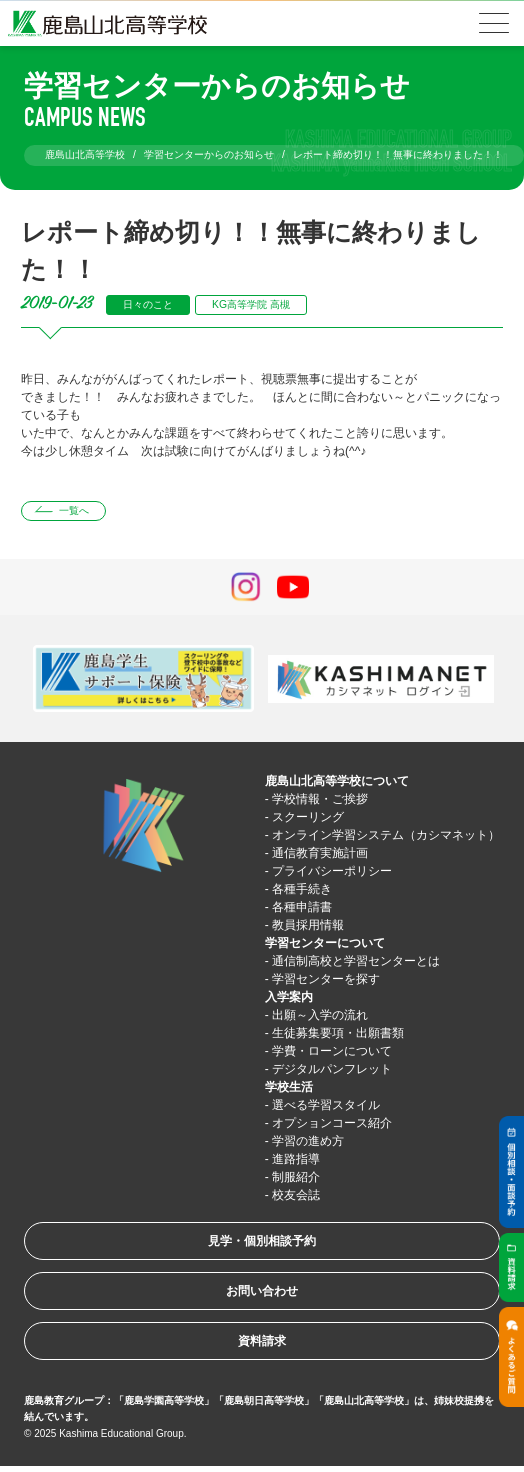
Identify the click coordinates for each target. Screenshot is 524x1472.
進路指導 (296, 1159)
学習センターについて (325, 943)
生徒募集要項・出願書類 (338, 1033)
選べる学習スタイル (326, 1105)
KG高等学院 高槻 (251, 304)
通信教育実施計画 (320, 853)
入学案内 (289, 997)
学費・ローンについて (332, 1051)
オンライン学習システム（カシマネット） (386, 835)
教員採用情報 (308, 925)
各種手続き (302, 889)
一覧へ (74, 510)
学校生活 (289, 1087)
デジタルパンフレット (332, 1069)
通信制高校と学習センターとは (356, 961)
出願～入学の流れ (320, 1015)
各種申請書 (302, 907)
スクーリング (308, 817)
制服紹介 (296, 1177)
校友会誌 (296, 1195)
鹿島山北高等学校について (337, 781)
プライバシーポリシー (332, 871)
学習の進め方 (308, 1141)
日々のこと (148, 304)
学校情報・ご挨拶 (320, 799)
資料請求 (262, 1341)
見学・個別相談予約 (262, 1241)
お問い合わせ (262, 1291)
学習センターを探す (326, 979)
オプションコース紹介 (332, 1123)
